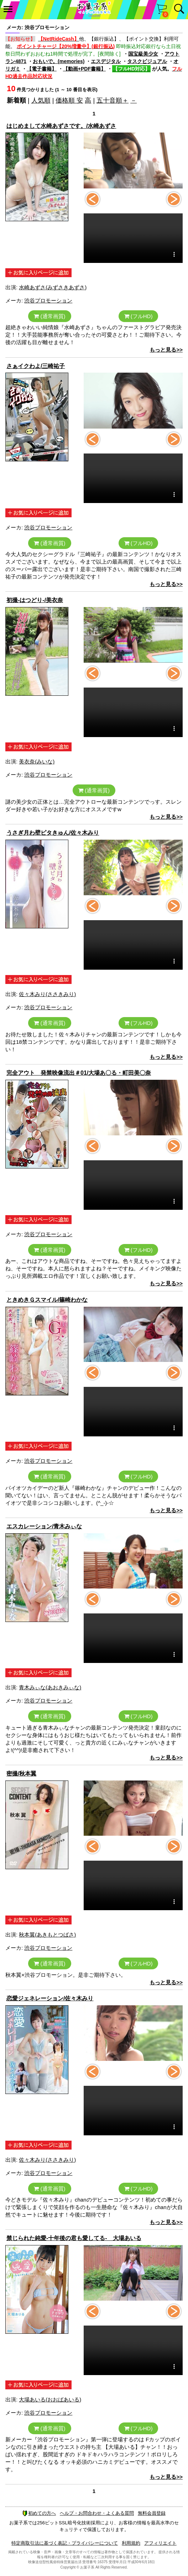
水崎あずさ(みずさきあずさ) (53, 287)
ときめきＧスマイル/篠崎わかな (47, 1300)
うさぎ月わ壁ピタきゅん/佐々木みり (52, 833)
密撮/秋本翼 (21, 1774)
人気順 (41, 100)
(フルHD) (138, 316)
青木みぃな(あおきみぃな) (50, 1687)
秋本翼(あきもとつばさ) (47, 1935)
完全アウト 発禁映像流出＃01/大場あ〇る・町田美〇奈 (78, 1073)
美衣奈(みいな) (36, 761)
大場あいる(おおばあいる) (50, 2399)
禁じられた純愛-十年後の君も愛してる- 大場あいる (73, 2238)
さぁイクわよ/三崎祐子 (35, 366)
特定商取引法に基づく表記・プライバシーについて (64, 2543)
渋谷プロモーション (48, 300)
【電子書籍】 (42, 69)
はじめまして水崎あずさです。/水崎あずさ (61, 126)
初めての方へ (39, 2513)
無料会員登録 (152, 2513)
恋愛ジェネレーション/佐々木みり (49, 1998)
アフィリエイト (160, 2543)
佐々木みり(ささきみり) (47, 994)
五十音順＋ (112, 100)
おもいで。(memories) (58, 61)
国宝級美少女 (143, 54)
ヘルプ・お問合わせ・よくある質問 (97, 2513)
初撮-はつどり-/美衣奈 (34, 600)
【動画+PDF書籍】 (84, 69)
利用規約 (131, 2543)
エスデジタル (106, 61)
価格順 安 (69, 100)
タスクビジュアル (147, 61)
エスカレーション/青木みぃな (44, 1526)
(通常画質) (49, 316)
